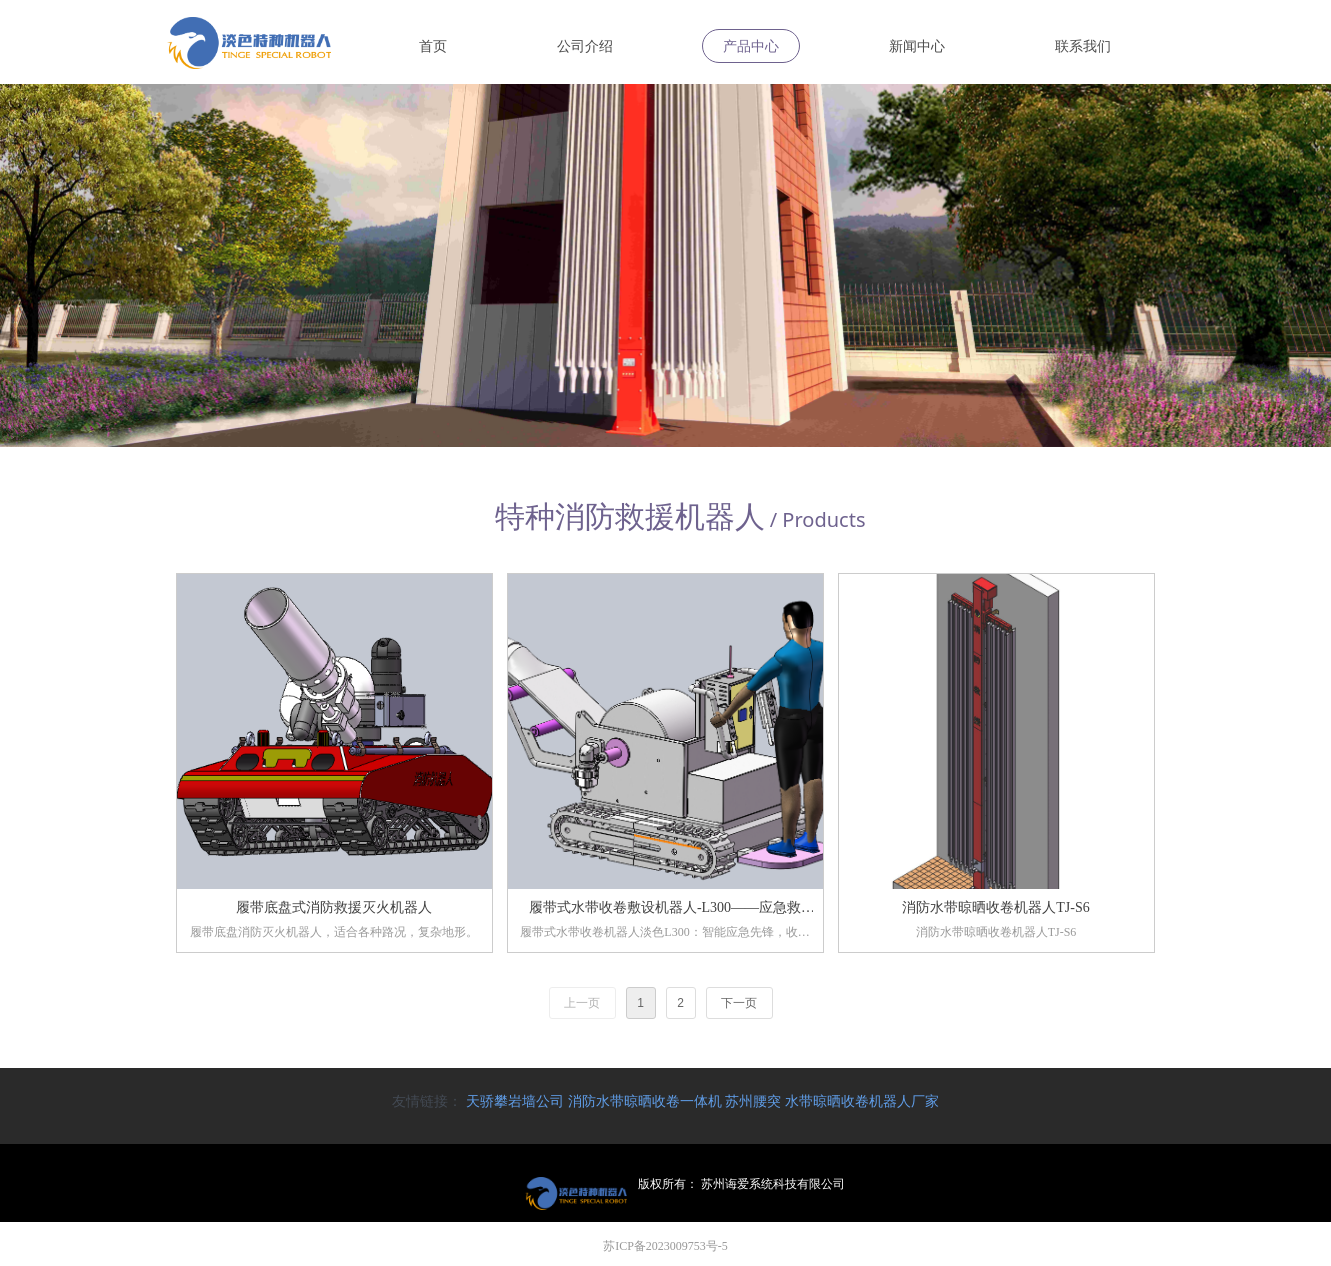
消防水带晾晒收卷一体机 (645, 1101)
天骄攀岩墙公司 (515, 1101)
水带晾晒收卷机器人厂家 (862, 1101)
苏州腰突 (753, 1101)
